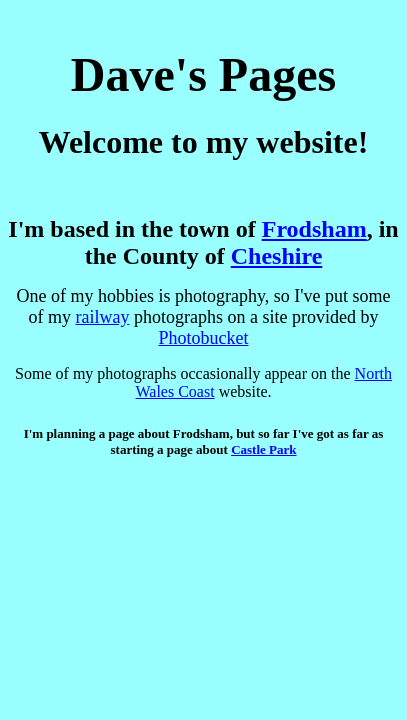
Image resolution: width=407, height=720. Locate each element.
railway (103, 317)
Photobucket (204, 338)
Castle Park (263, 449)
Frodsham (314, 229)
